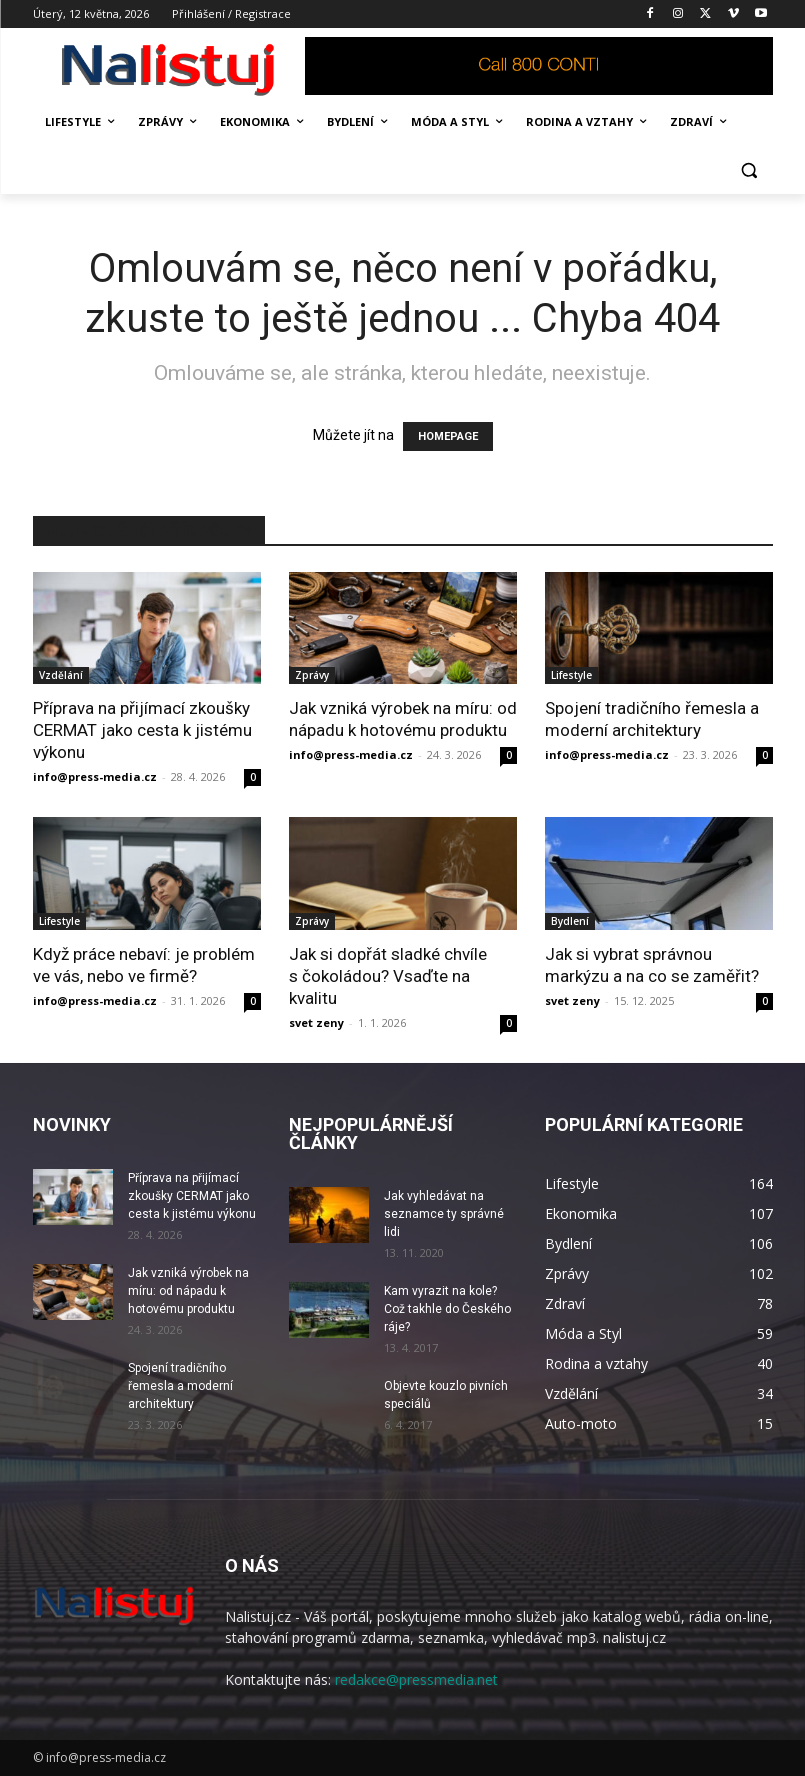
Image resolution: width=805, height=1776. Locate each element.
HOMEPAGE (448, 436)
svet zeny (316, 1022)
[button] (749, 170)
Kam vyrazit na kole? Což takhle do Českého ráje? (447, 1309)
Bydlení (570, 921)
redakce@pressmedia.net (416, 1679)
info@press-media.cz (95, 776)
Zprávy (312, 675)
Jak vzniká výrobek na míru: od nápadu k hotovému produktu (188, 1291)
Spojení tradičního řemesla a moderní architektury (180, 1386)
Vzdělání (61, 675)
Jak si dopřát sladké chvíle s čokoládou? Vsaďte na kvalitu (388, 976)
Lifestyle (571, 675)
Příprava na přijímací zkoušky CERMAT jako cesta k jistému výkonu (142, 730)
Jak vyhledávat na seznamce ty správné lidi (444, 1214)
